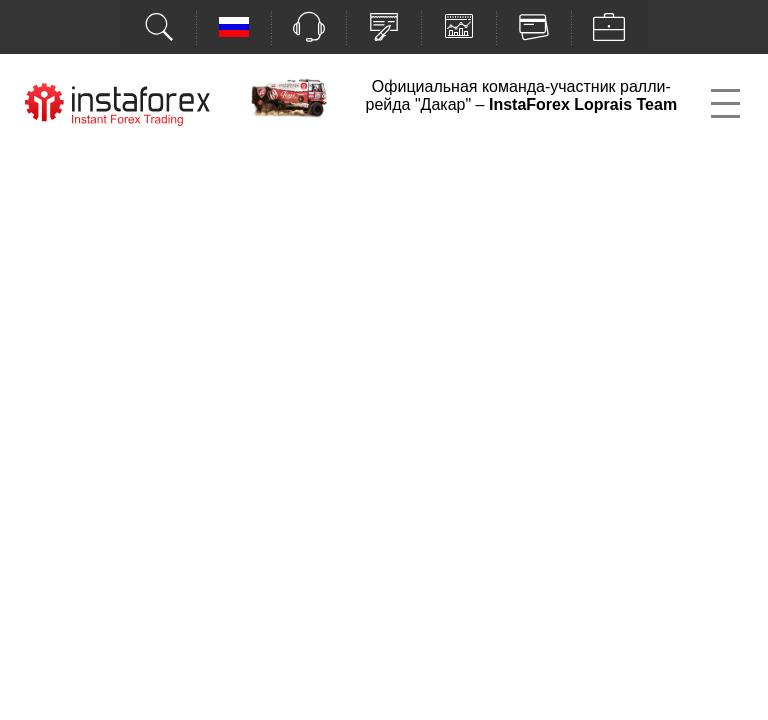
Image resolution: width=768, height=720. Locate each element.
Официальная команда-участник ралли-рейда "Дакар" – (521, 95)
